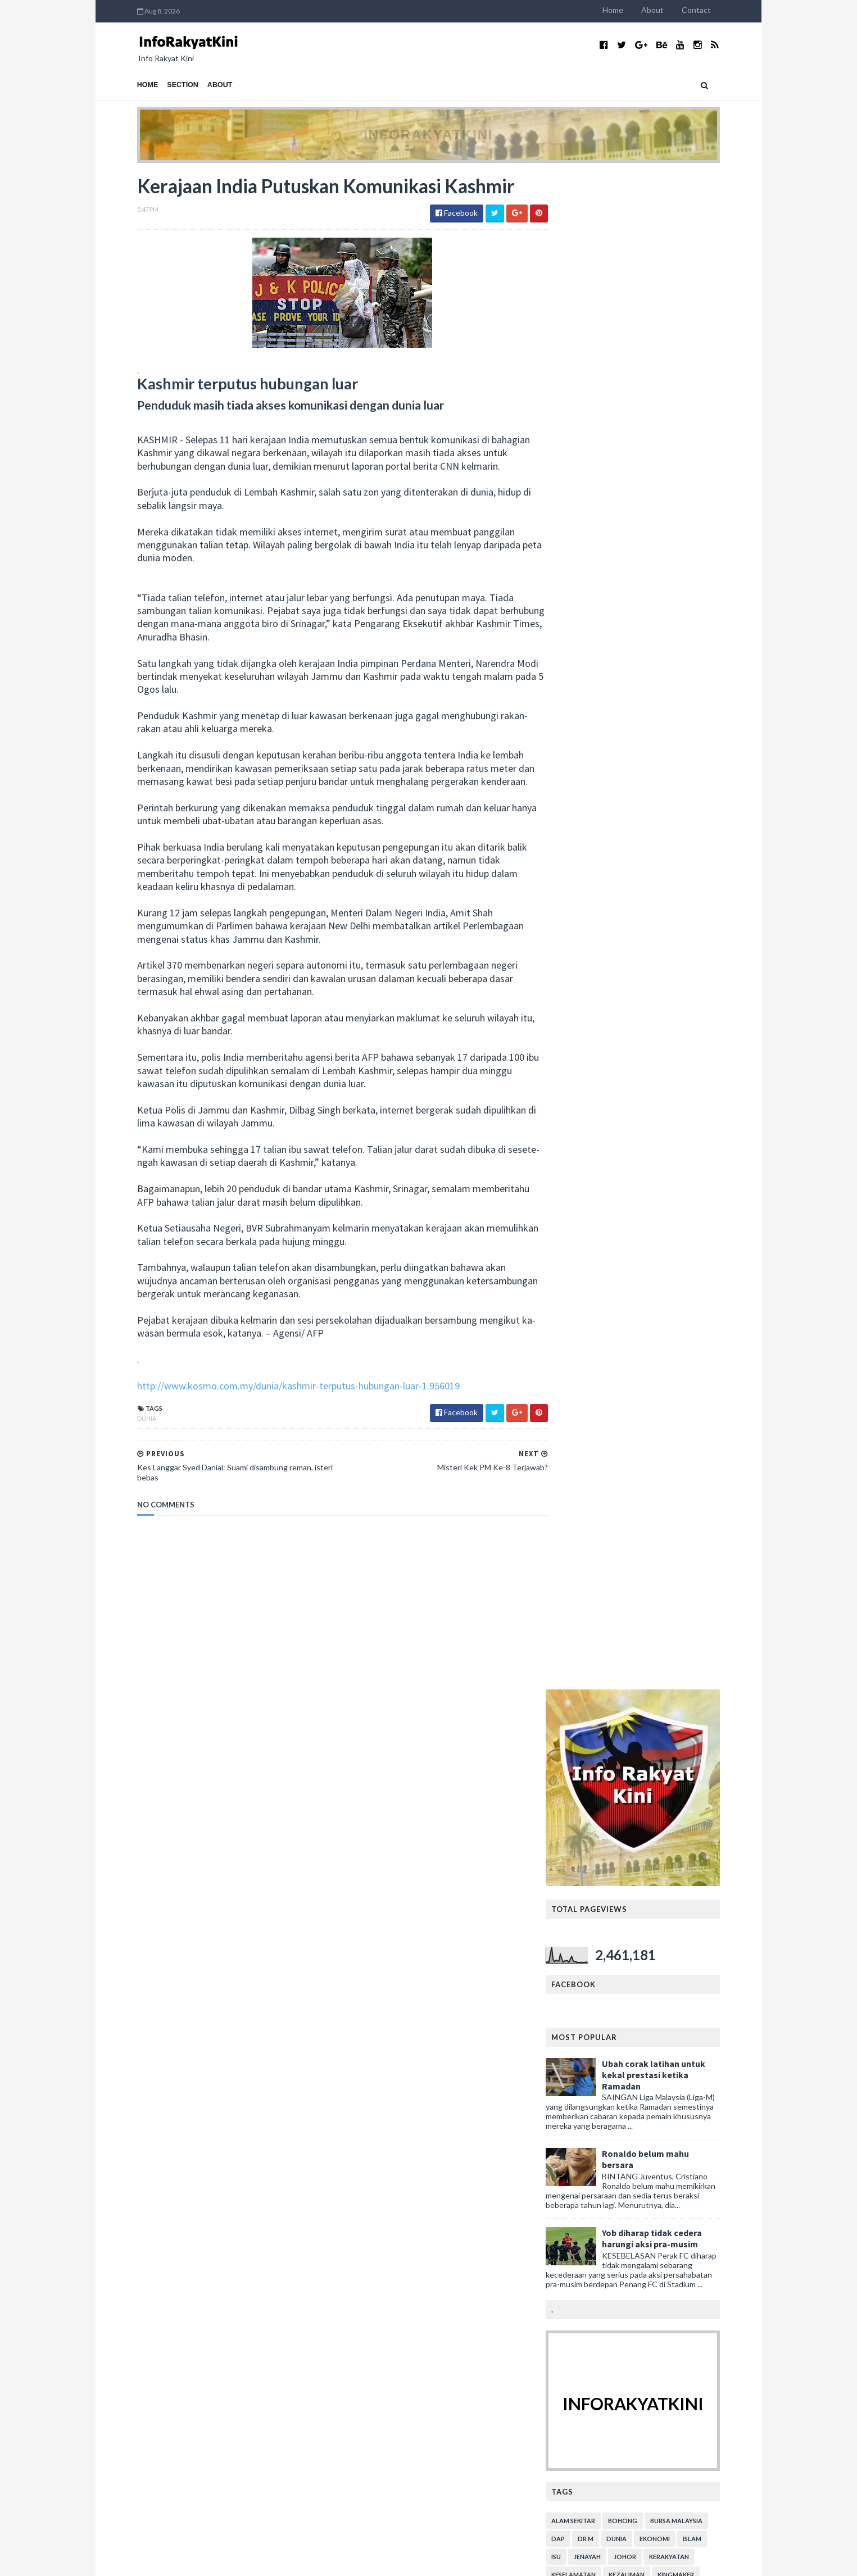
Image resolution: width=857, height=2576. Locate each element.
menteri (588, 1095)
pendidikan (717, 1095)
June (144, 2250)
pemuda (671, 1095)
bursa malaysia (700, 1005)
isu (579, 1041)
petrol (639, 1113)
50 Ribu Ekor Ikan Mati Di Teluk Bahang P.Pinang (217, 2128)
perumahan (594, 1113)
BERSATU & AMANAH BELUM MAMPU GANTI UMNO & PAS (216, 2027)
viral (617, 1149)
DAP (581, 1023)
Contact (719, 10)
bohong (646, 1005)
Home (636, 10)
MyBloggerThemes (323, 2560)
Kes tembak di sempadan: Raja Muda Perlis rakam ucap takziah (659, 1869)
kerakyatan (693, 1041)
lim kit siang (652, 1077)
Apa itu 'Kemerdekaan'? (174, 1957)
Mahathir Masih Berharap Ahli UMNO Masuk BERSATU (210, 2006)
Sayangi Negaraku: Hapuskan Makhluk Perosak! (215, 2227)
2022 (136, 1794)
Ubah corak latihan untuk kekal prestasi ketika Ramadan (677, 559)
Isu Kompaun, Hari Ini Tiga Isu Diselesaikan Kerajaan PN (655, 2188)
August (149, 1863)
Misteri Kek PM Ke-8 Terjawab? (188, 2151)
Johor (648, 1041)
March (147, 2261)
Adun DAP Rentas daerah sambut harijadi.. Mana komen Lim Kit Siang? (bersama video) (661, 2033)
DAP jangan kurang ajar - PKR (654, 2252)
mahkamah (704, 1077)
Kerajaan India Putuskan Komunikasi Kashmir (212, 2163)
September (155, 1851)
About (676, 10)
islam (715, 1023)
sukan (663, 1131)
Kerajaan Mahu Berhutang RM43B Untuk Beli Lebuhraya (212, 2091)
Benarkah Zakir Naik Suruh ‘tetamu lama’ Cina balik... (222, 2215)
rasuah (587, 1131)
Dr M (609, 1023)
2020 (136, 1817)
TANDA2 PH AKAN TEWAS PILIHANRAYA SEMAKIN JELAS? (208, 1900)
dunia (123, 1457)
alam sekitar (597, 1005)
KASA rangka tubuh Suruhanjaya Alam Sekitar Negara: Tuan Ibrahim (665, 2484)
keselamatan (597, 1059)
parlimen (630, 1095)
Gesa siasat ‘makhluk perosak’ (185, 2064)
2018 (136, 2295)
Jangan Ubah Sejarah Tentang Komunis (201, 2075)
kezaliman (650, 1059)
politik (677, 1113)
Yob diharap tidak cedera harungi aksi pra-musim (675, 723)
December (154, 1840)
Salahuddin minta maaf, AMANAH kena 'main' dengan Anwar (661, 1790)
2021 (136, 1806)
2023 (136, 1783)
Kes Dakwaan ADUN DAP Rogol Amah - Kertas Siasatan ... (215, 2112)
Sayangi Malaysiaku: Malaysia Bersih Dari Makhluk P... (219, 1985)
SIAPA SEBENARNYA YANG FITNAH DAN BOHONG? (207, 1941)
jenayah (610, 1041)
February (151, 2273)
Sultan (698, 1131)
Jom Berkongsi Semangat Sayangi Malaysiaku (211, 1969)
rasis (710, 1113)
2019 (136, 1828)
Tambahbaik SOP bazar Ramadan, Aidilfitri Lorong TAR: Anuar (663, 2404)
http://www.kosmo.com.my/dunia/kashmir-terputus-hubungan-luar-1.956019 (275, 1425)
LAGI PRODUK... (355, 1948)
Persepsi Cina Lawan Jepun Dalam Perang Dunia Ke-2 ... (217, 2199)
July (143, 2238)
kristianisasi (596, 1077)
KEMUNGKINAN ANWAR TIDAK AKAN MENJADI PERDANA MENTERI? (222, 1920)
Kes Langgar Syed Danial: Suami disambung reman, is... (221, 2178)
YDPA (647, 1149)
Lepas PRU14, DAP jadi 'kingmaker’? (195, 2140)
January (149, 2284)
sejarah (626, 1131)
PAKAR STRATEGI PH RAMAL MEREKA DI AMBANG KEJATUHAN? (209, 1879)
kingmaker (699, 1059)
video (585, 1149)
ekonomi (678, 1023)
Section (159, 85)
